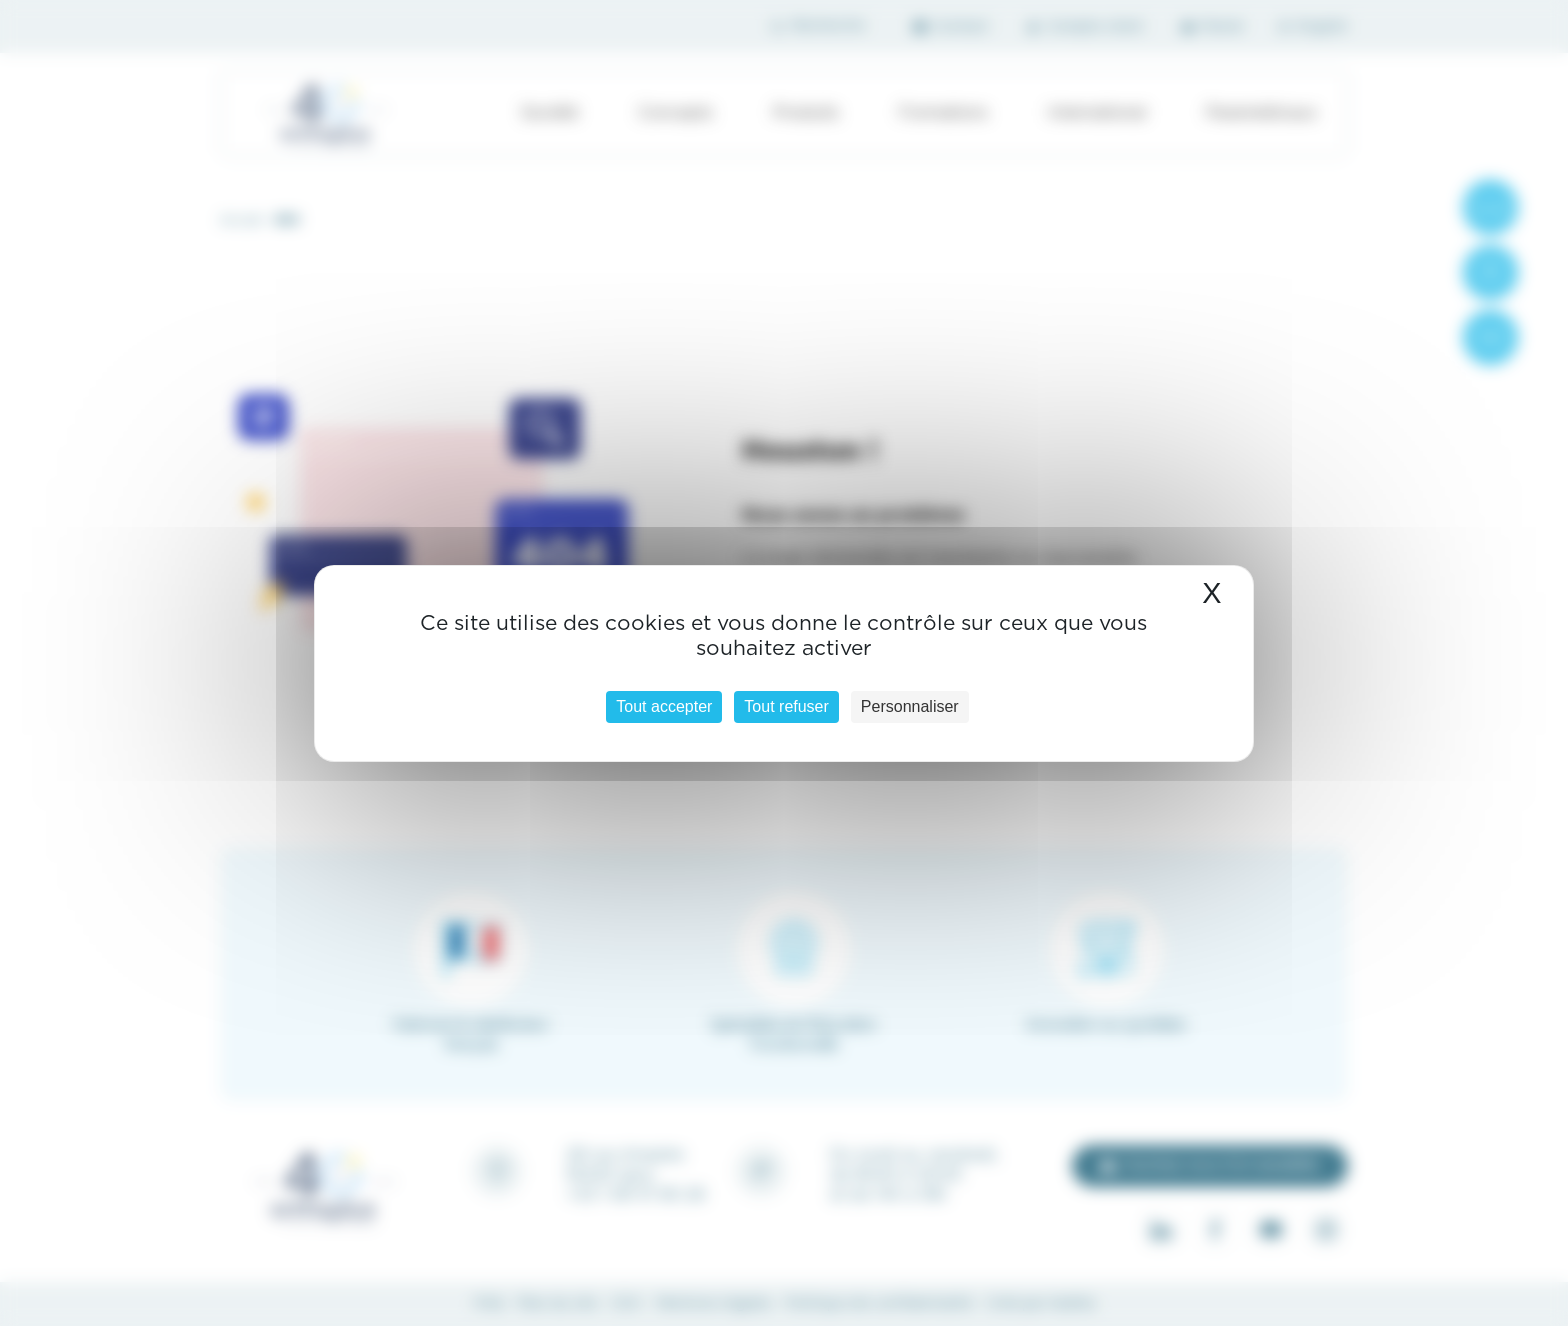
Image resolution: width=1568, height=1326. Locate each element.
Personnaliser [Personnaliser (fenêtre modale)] (910, 706)
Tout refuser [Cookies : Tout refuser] (786, 706)
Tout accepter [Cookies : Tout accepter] (664, 706)
